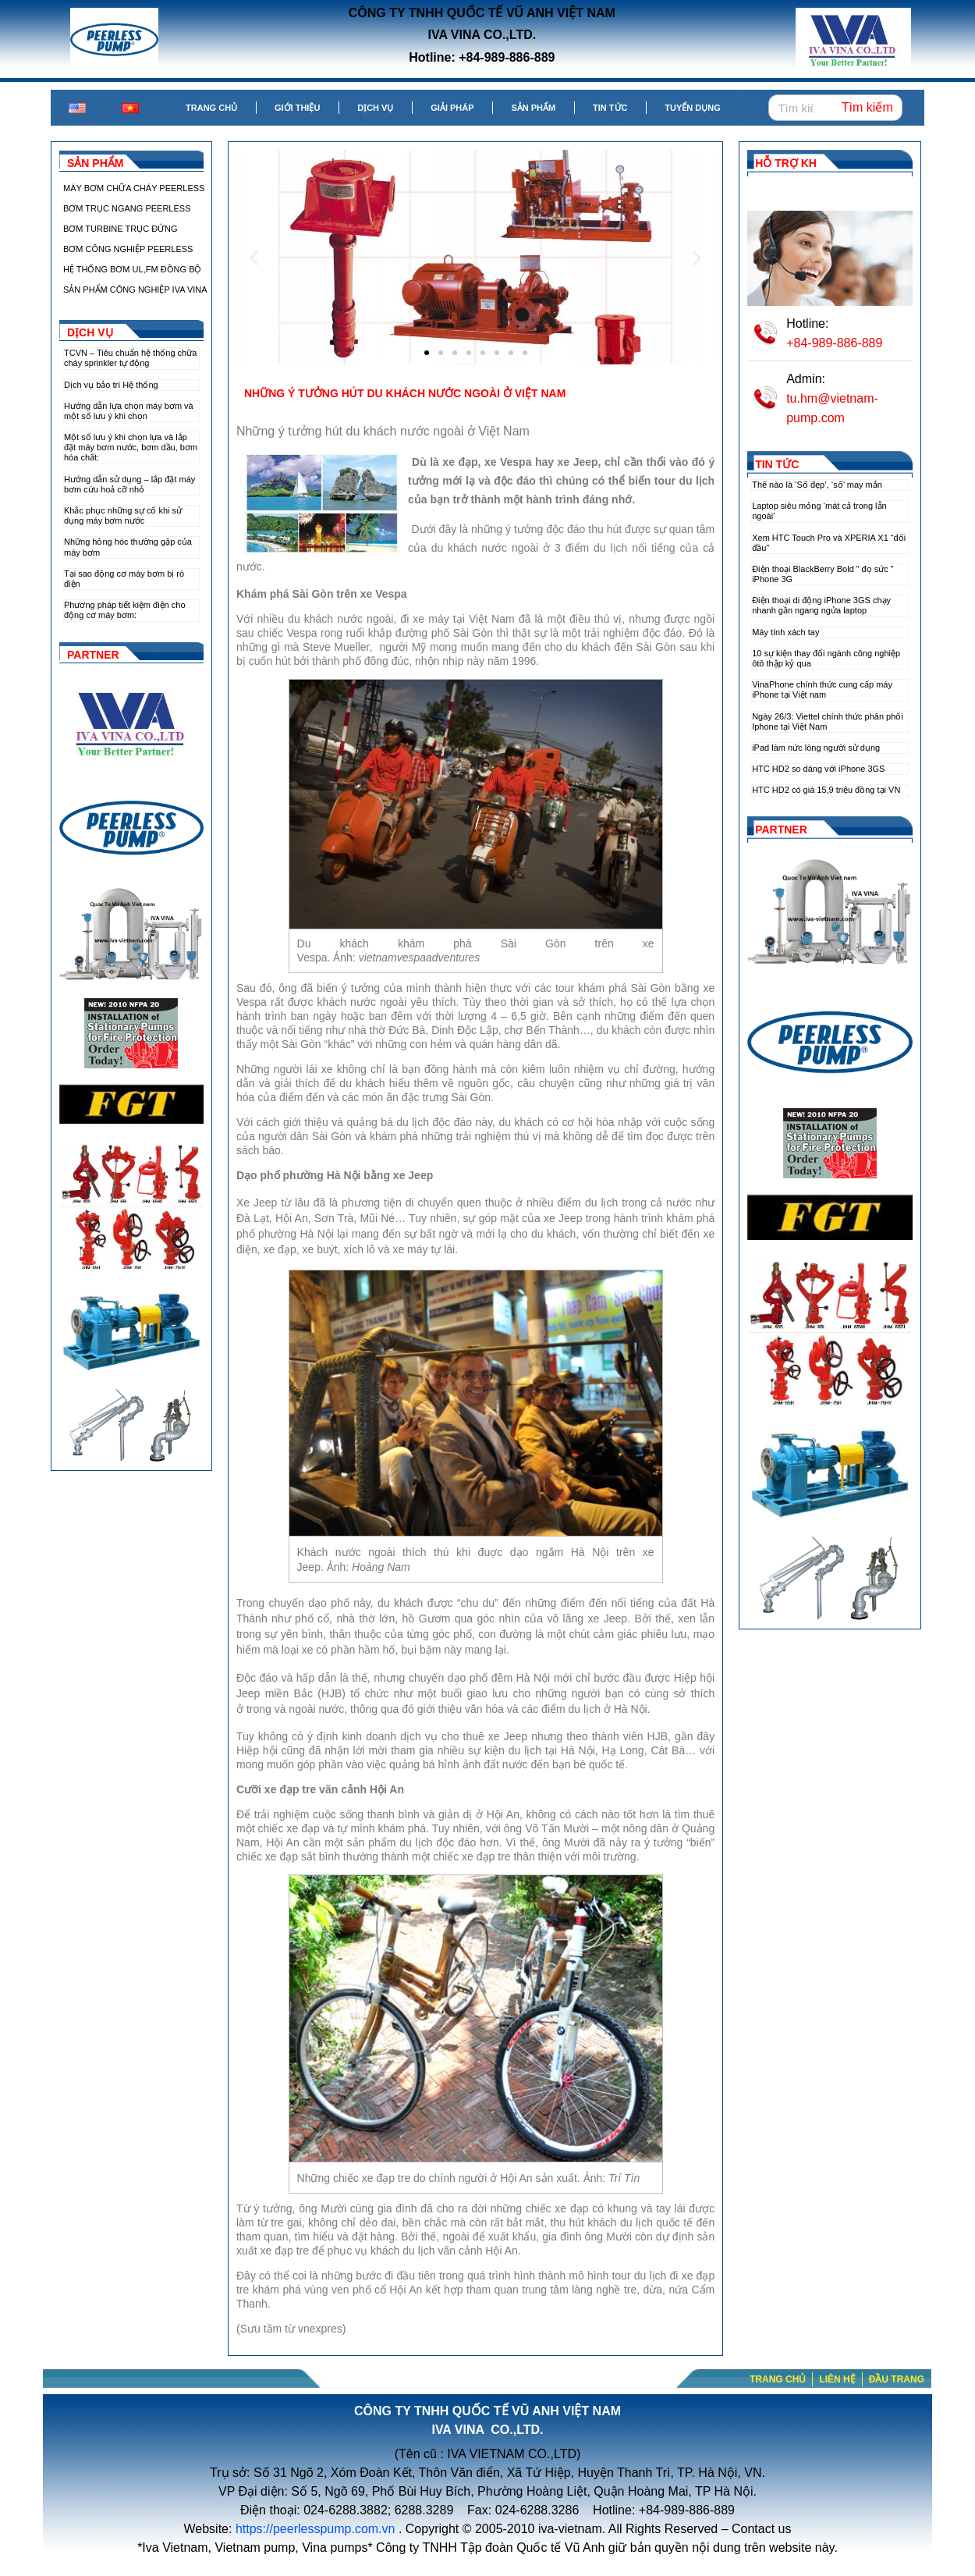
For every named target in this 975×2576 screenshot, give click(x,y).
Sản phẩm (533, 107)
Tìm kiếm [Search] (867, 107)
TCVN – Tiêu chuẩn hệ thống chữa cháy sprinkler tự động (130, 358)
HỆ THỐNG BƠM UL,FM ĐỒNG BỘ (132, 269)
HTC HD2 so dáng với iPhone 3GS (818, 768)
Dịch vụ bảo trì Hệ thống (111, 384)
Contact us (761, 2528)
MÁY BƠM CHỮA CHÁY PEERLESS (133, 188)
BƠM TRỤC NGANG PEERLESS (127, 208)
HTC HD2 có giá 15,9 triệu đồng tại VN (826, 789)
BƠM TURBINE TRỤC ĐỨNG (120, 228)
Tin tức (610, 107)
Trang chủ (211, 107)
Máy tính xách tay (785, 632)
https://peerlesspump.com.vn (315, 2528)
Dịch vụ (375, 107)
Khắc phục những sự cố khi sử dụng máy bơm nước (123, 515)
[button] (254, 257)
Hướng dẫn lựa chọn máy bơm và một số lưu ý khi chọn (128, 411)
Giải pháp (452, 107)
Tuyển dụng (692, 107)
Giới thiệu (297, 107)
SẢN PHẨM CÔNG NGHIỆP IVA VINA (135, 289)
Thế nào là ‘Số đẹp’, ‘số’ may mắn (817, 484)
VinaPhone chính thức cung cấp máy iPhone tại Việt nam (822, 689)
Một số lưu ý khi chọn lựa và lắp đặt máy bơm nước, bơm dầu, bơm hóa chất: (130, 447)
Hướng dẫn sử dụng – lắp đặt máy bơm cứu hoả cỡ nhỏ (129, 484)
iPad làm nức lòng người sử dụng (816, 747)
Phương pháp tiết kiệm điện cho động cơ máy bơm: (125, 610)
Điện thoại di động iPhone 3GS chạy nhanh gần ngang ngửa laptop (821, 605)
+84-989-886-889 (834, 343)
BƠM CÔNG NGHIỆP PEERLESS (128, 249)
